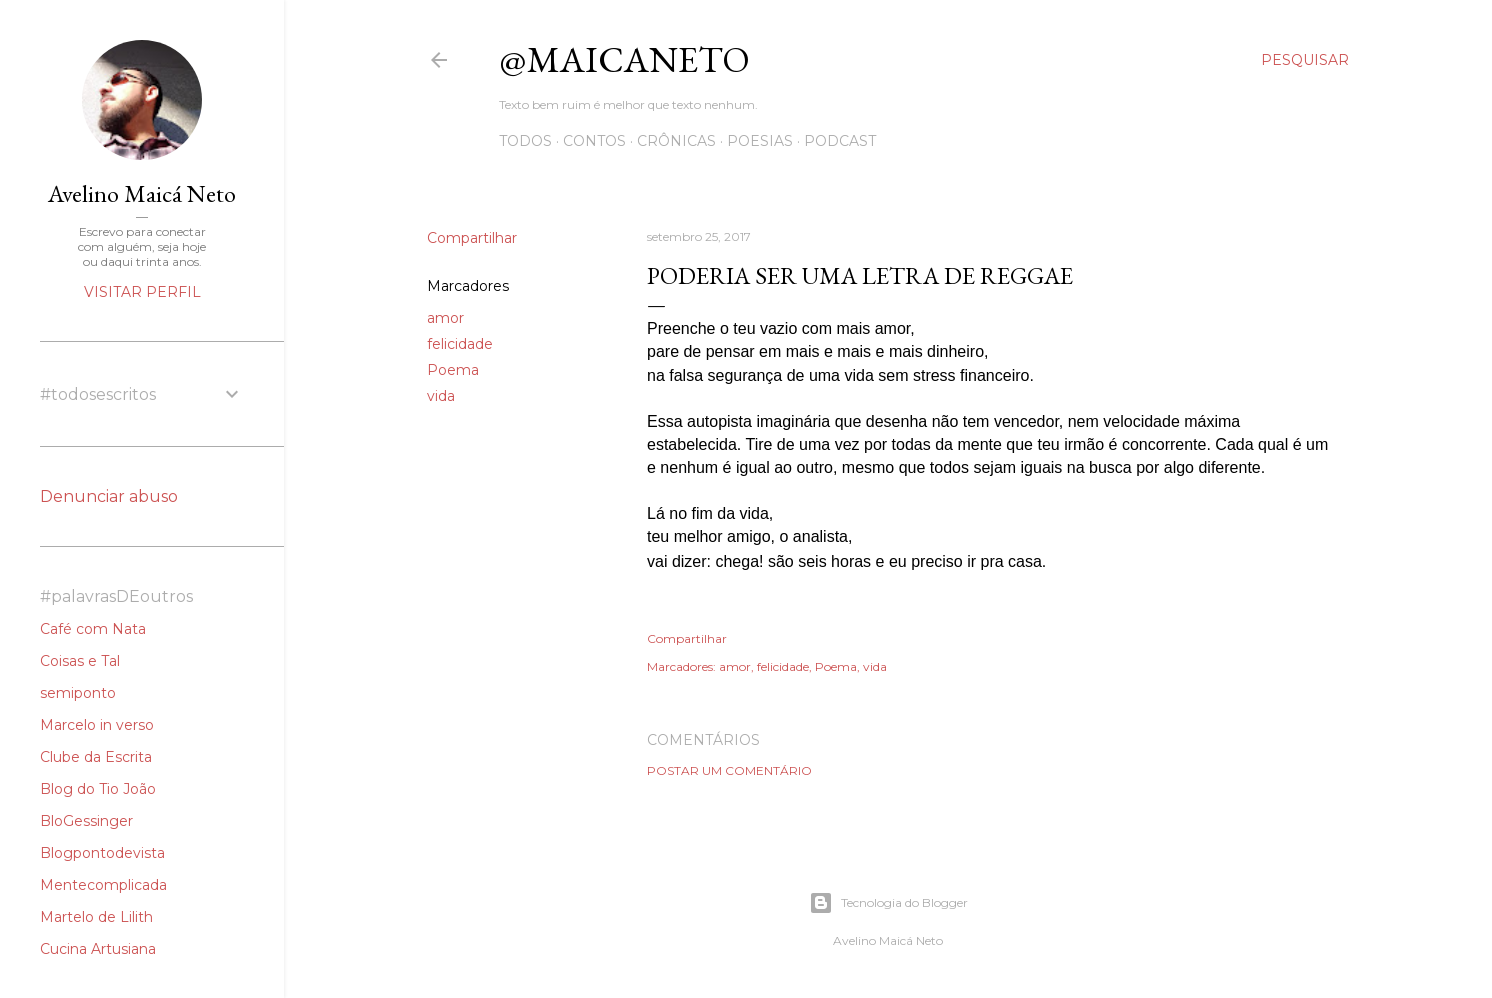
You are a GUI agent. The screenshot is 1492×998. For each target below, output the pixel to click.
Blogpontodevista (102, 853)
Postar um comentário (729, 770)
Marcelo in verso (97, 725)
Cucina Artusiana (98, 949)
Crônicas (676, 141)
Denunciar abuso (109, 496)
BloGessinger (86, 821)
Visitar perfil (142, 292)
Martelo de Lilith (96, 917)
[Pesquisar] (1305, 60)
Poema (453, 370)
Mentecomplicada (103, 885)
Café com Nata (93, 629)
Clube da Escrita (96, 757)
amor (445, 318)
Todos (525, 141)
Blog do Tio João (98, 789)
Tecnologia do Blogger (888, 903)
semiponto (78, 693)
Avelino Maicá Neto (142, 193)
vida (441, 396)
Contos (594, 141)
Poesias (760, 141)
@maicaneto (624, 59)
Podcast (840, 141)
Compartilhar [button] (472, 238)
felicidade (460, 344)
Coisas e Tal (80, 661)
